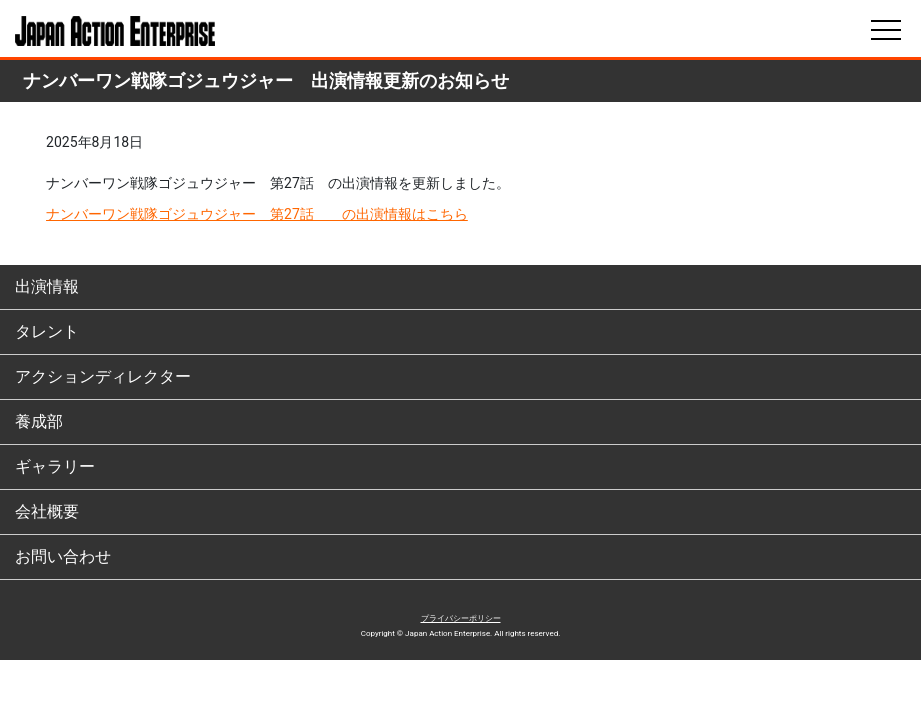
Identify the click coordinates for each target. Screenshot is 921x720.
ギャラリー (55, 466)
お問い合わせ (63, 556)
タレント (47, 331)
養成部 (39, 421)
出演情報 (47, 286)
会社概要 (47, 511)
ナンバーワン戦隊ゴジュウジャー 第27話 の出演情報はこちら (257, 214)
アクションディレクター (103, 376)
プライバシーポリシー (461, 618)
